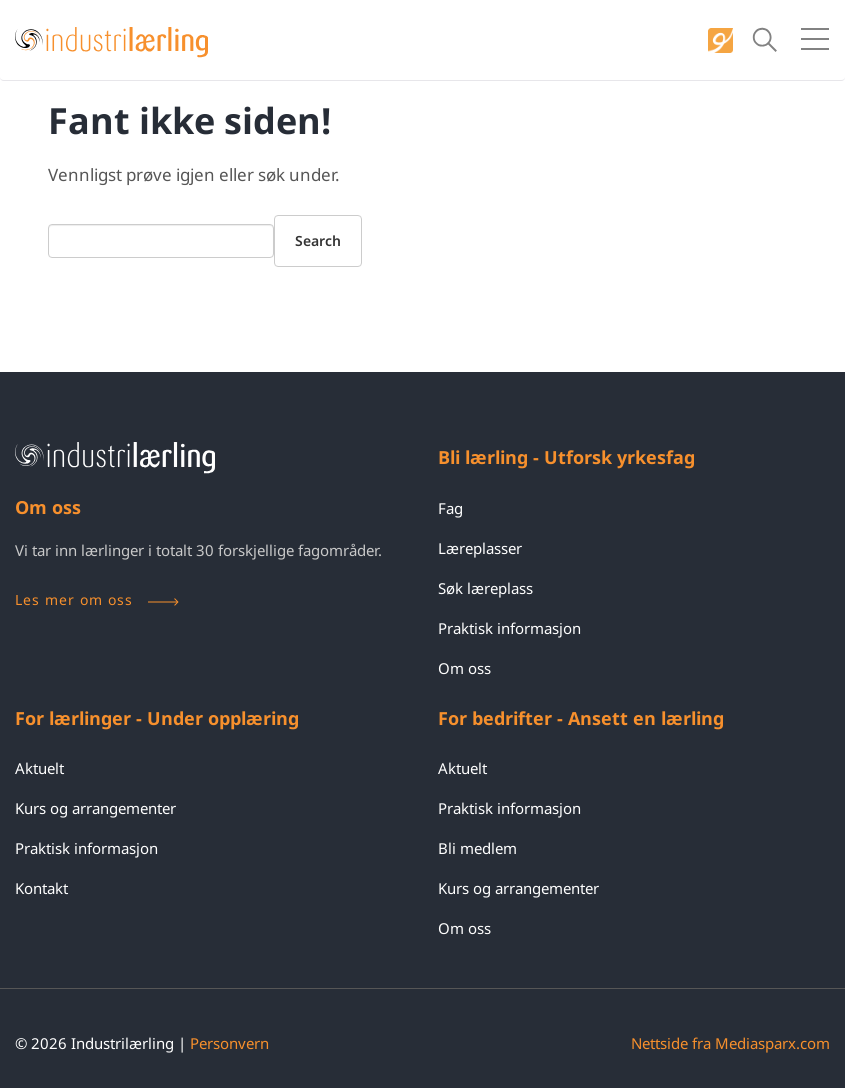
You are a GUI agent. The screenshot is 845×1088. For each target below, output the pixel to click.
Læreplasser (480, 548)
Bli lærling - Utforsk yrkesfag (566, 457)
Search (318, 240)
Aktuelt (39, 768)
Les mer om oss (97, 599)
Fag (450, 508)
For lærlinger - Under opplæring (157, 718)
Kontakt (41, 888)
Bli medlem (477, 848)
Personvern (229, 1043)
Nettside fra (730, 1043)
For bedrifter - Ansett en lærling (581, 718)
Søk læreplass (485, 588)
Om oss (464, 668)
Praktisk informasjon (509, 628)
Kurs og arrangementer (95, 808)
